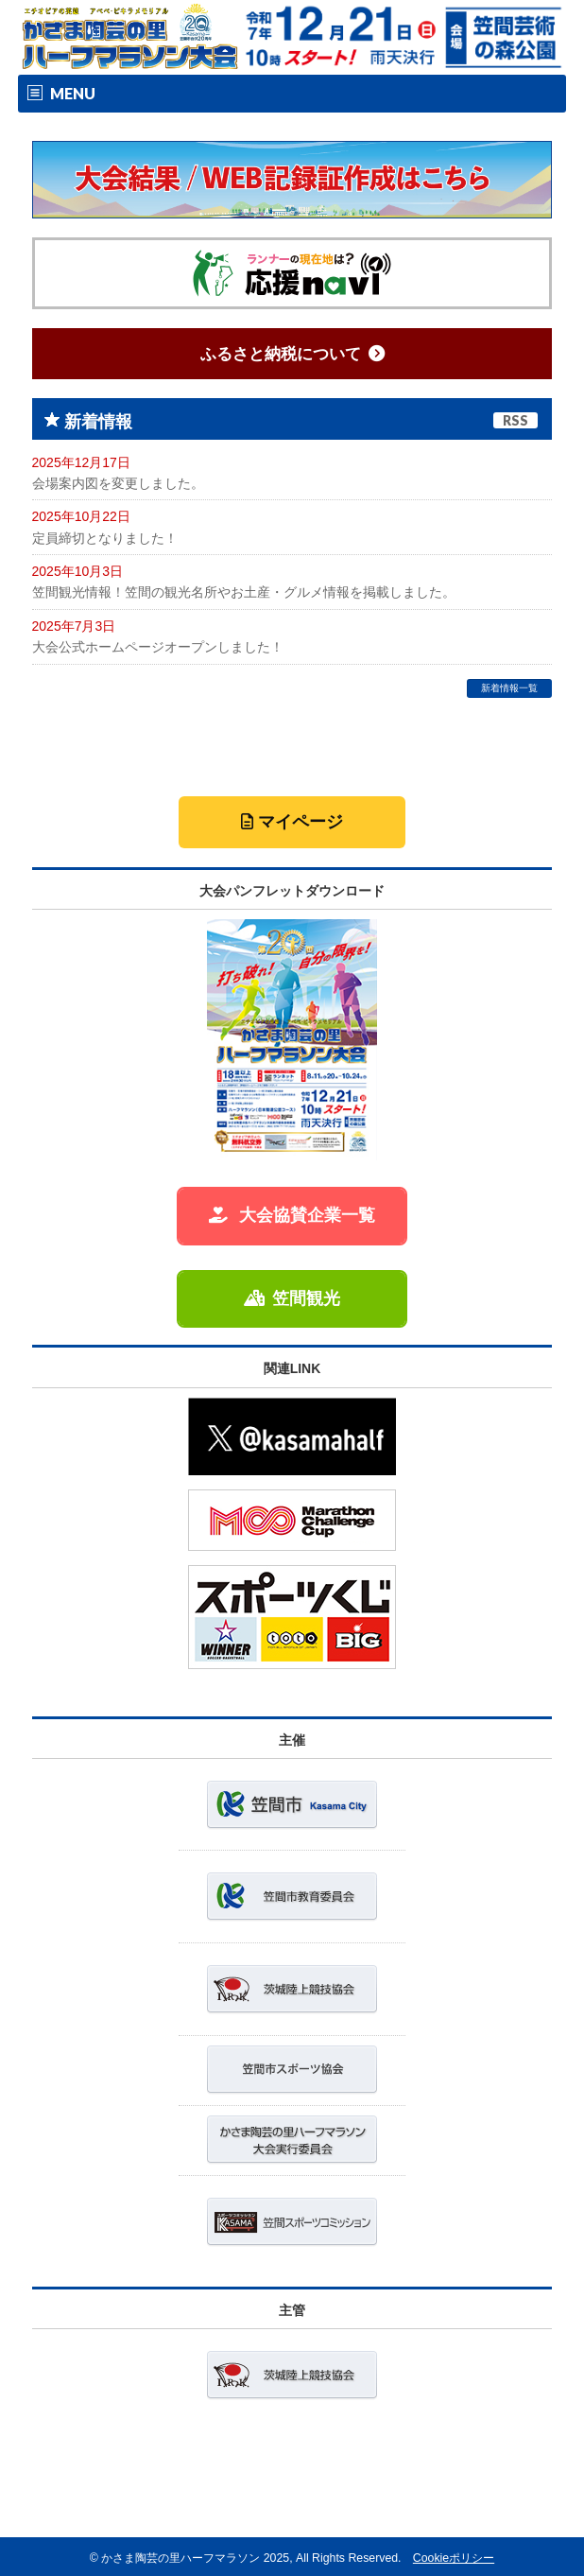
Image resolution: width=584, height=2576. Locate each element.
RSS (515, 420)
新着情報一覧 (509, 688)
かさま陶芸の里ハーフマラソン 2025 (195, 2558)
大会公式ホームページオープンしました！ (157, 646)
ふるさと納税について (292, 353)
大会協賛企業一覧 (292, 1215)
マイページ (292, 821)
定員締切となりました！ (105, 538)
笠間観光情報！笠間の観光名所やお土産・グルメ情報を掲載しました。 (243, 592)
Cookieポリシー (453, 2558)
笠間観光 (292, 1298)
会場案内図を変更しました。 (118, 483)
